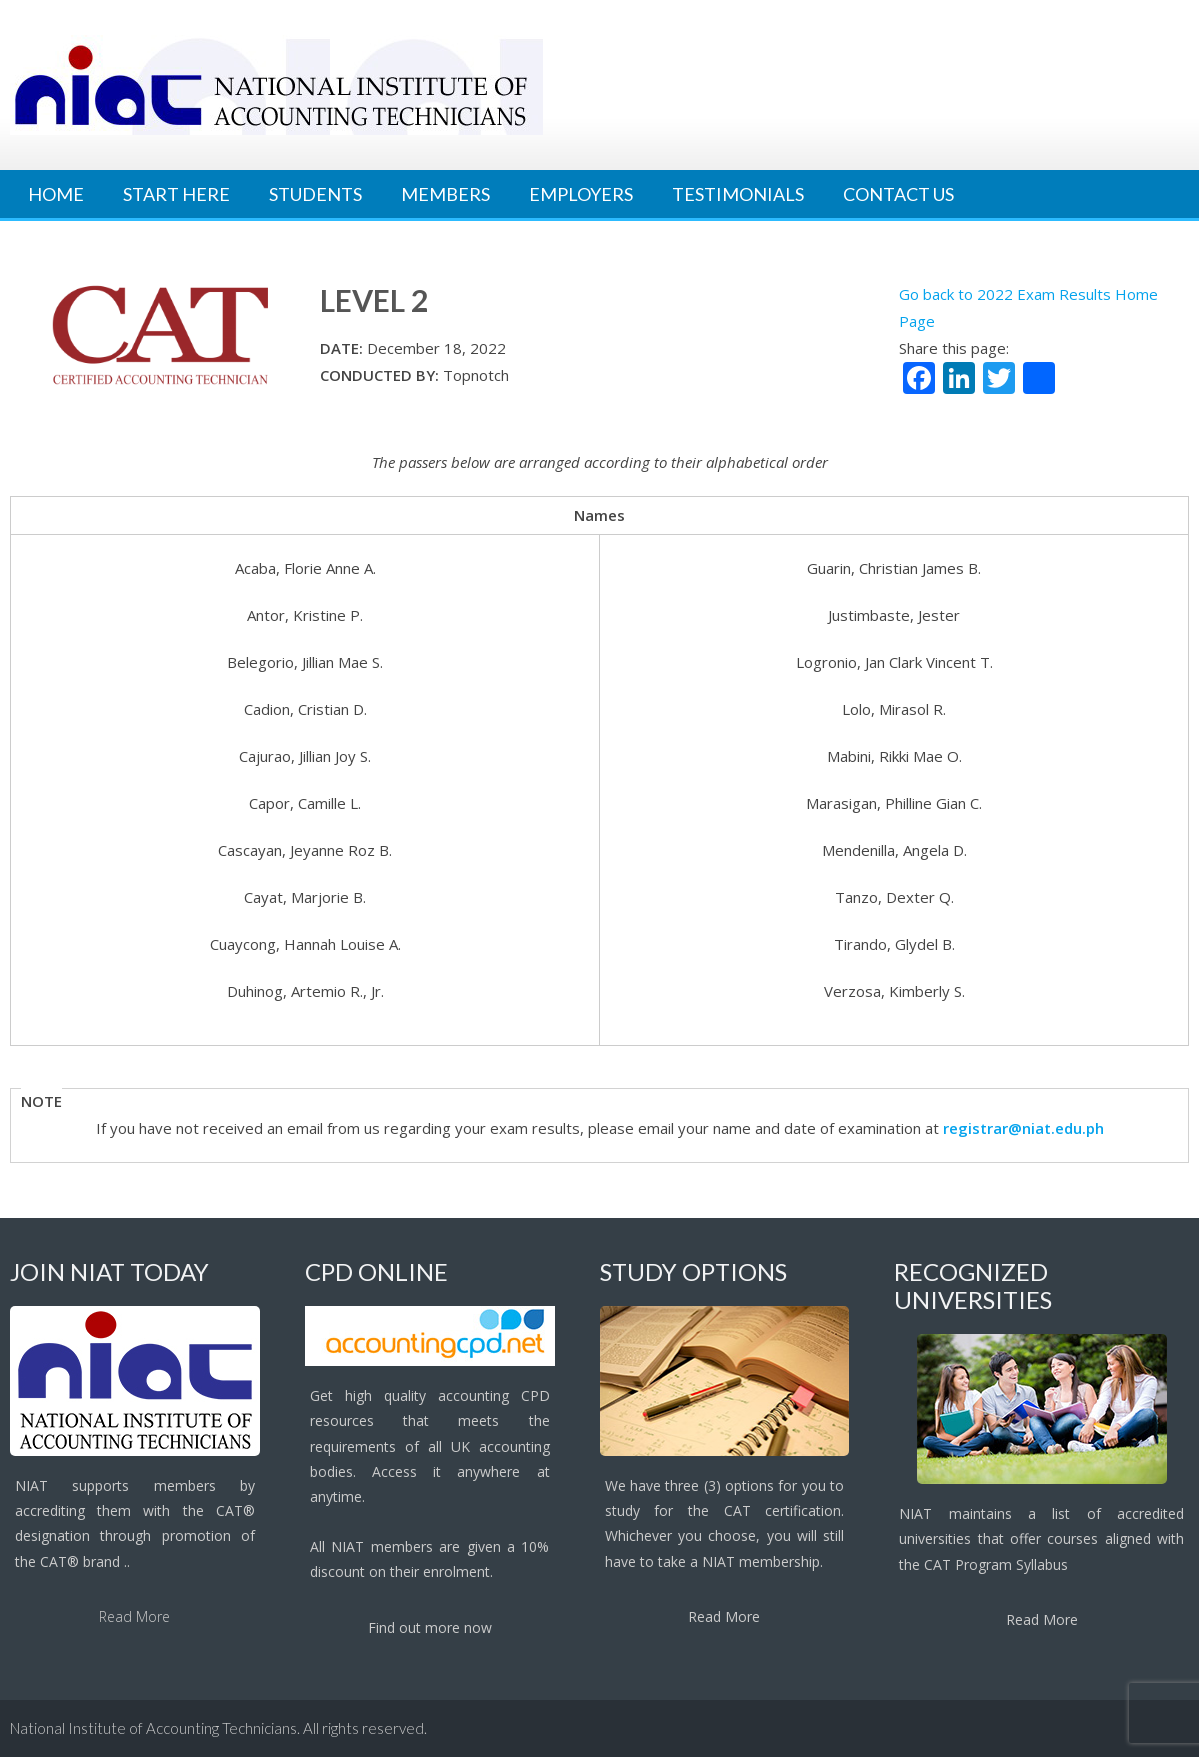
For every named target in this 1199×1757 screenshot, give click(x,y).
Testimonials (738, 194)
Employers (581, 194)
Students (315, 194)
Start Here (176, 194)
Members (445, 194)
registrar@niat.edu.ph (1023, 1128)
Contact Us (898, 194)
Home (56, 194)
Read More (134, 1616)
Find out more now (430, 1627)
